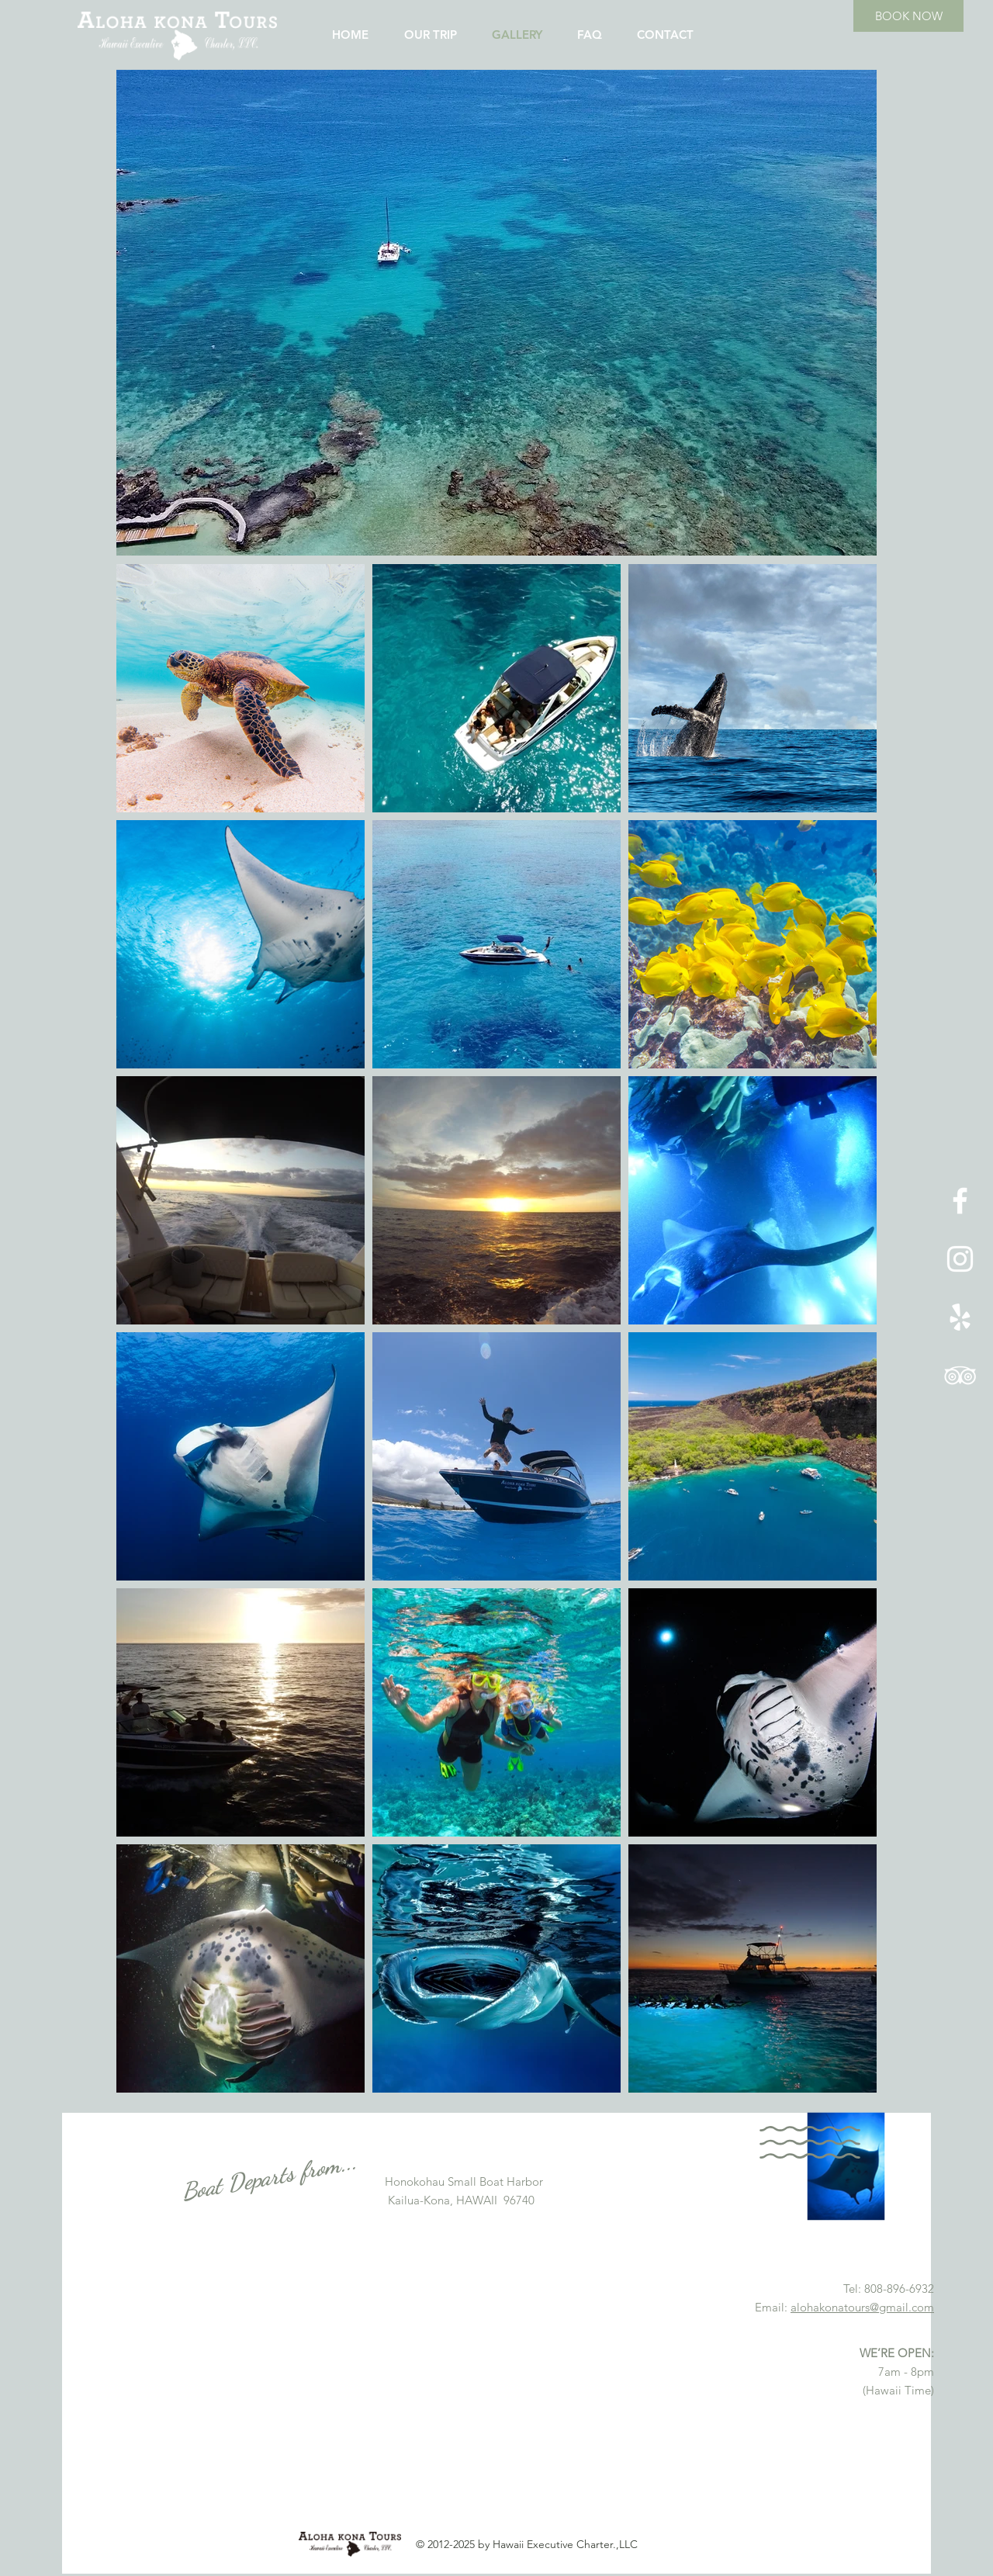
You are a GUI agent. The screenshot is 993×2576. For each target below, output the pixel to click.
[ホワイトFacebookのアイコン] (960, 1200)
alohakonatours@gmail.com (862, 2307)
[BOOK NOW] (908, 16)
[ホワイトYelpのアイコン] (960, 1317)
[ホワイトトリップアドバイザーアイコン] (960, 1375)
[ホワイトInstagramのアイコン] (960, 1258)
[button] (496, 313)
